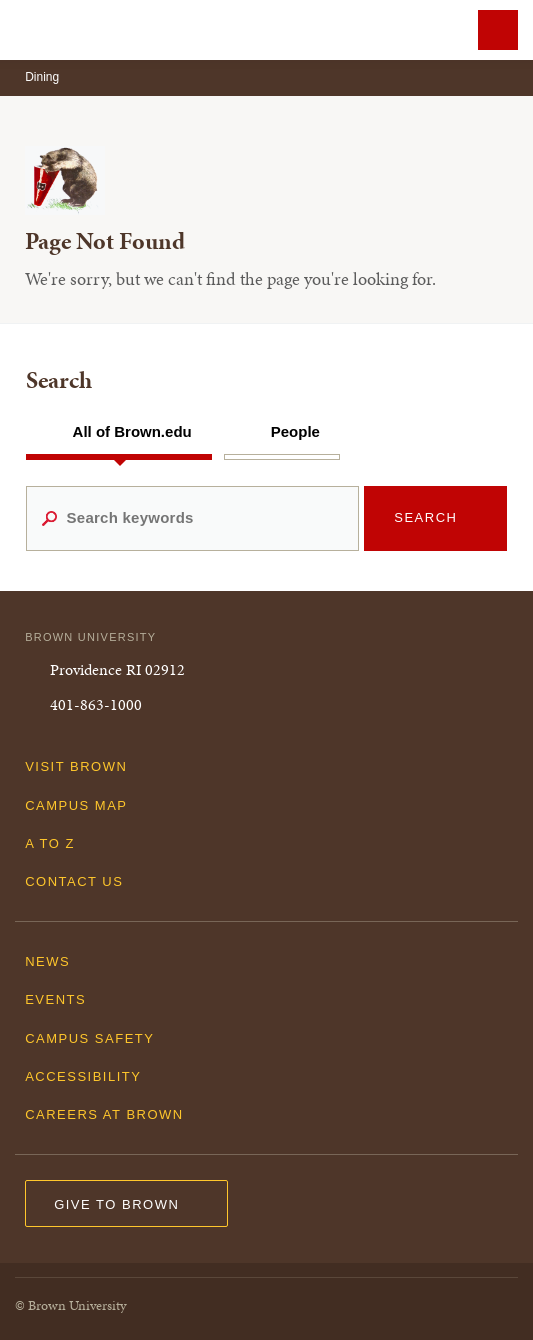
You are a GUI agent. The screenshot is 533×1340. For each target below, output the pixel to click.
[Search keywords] (193, 518)
